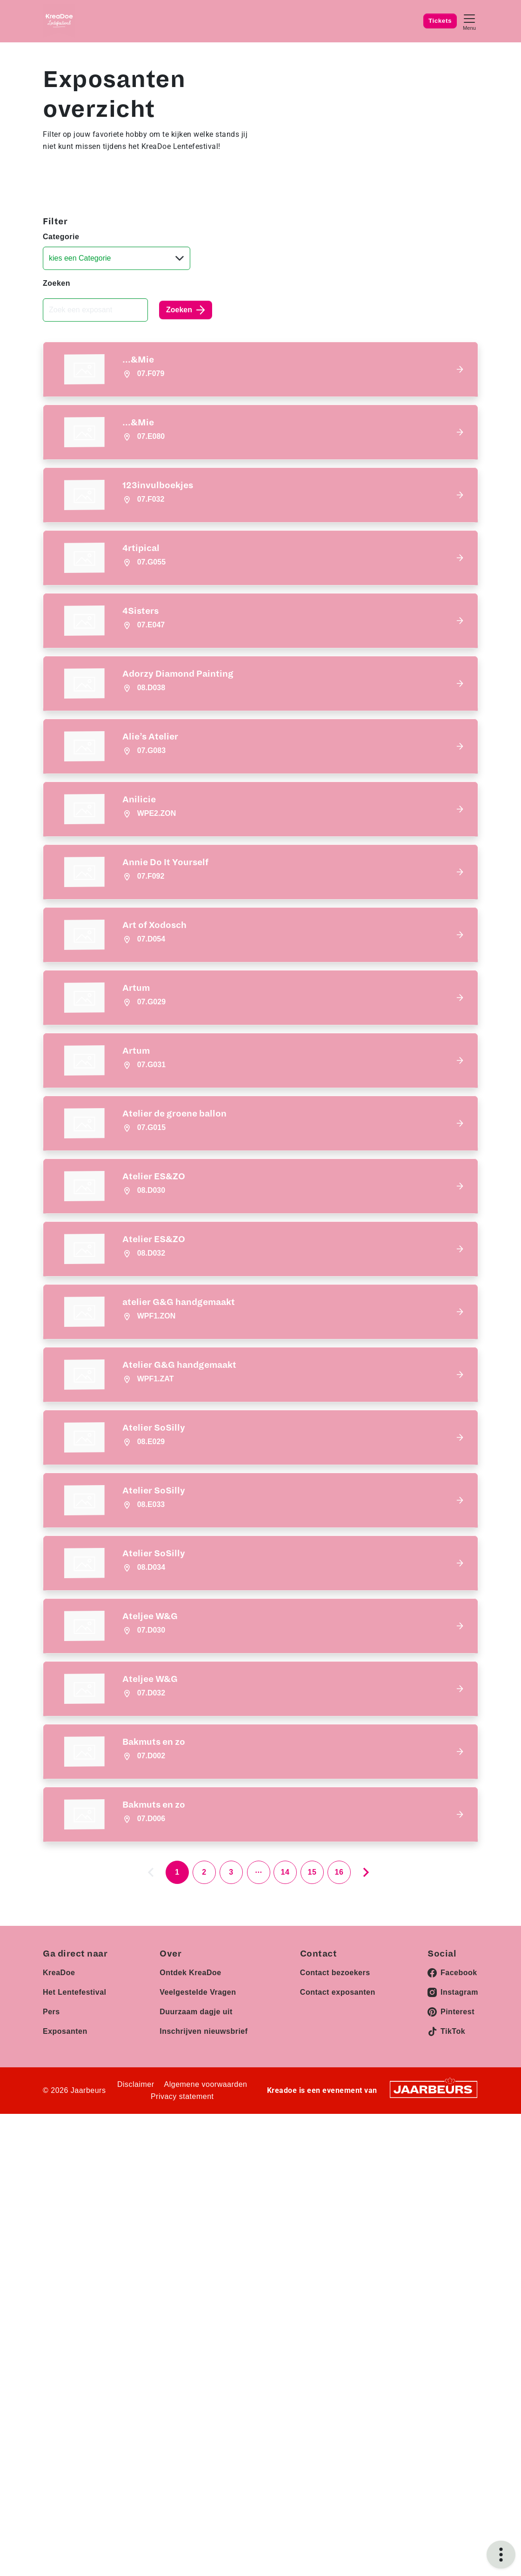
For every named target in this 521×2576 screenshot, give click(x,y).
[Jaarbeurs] (433, 2319)
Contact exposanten (337, 2223)
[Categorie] (116, 258)
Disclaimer (135, 2316)
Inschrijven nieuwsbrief (203, 2263)
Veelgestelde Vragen (198, 2223)
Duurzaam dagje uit (196, 2243)
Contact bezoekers (335, 2204)
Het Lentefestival (75, 2223)
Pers (51, 2243)
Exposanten (65, 2263)
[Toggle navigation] (469, 21)
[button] (260, 369)
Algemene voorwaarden (205, 2316)
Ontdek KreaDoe (190, 2204)
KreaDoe (59, 2204)
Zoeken (56, 283)
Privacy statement (182, 2328)
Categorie (61, 237)
